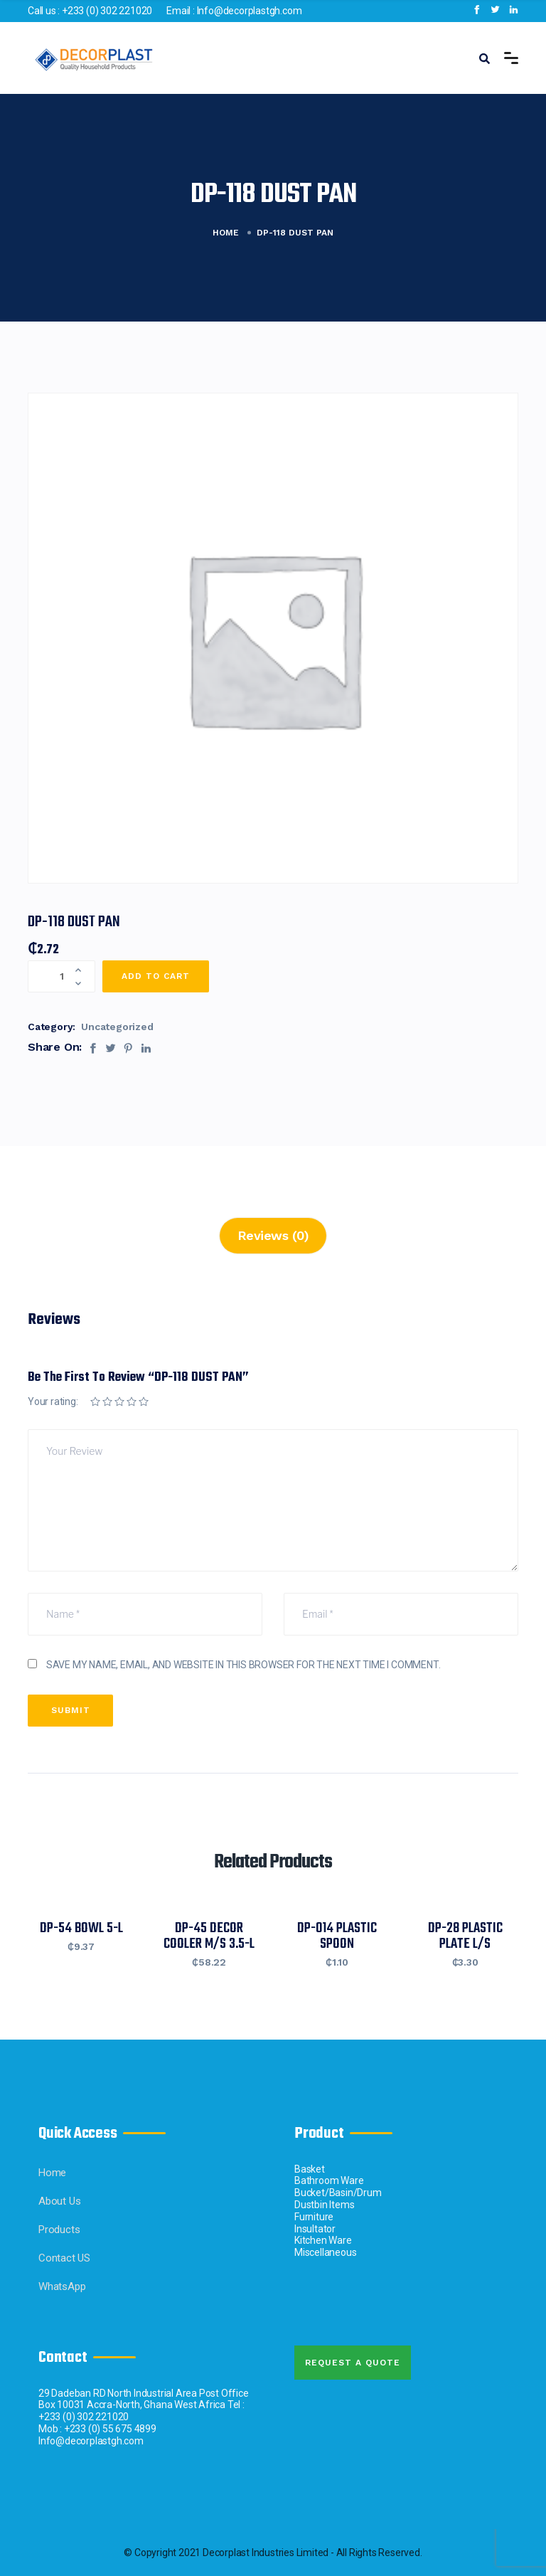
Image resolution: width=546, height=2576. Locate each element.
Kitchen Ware (323, 2240)
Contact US (64, 2258)
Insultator (315, 2229)
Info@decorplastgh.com (249, 10)
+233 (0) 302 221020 (107, 10)
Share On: (55, 1047)
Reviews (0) (273, 1235)
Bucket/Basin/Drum (338, 2192)
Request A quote (352, 2363)
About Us (59, 2201)
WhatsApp (61, 2286)
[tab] (273, 1235)
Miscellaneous (325, 2252)
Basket (309, 2169)
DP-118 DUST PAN (74, 922)
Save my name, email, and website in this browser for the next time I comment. (243, 1664)
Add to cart (156, 976)
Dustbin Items (324, 2204)
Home (226, 233)
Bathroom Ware (328, 2180)
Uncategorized (117, 1026)
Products (59, 2229)
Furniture (313, 2216)
